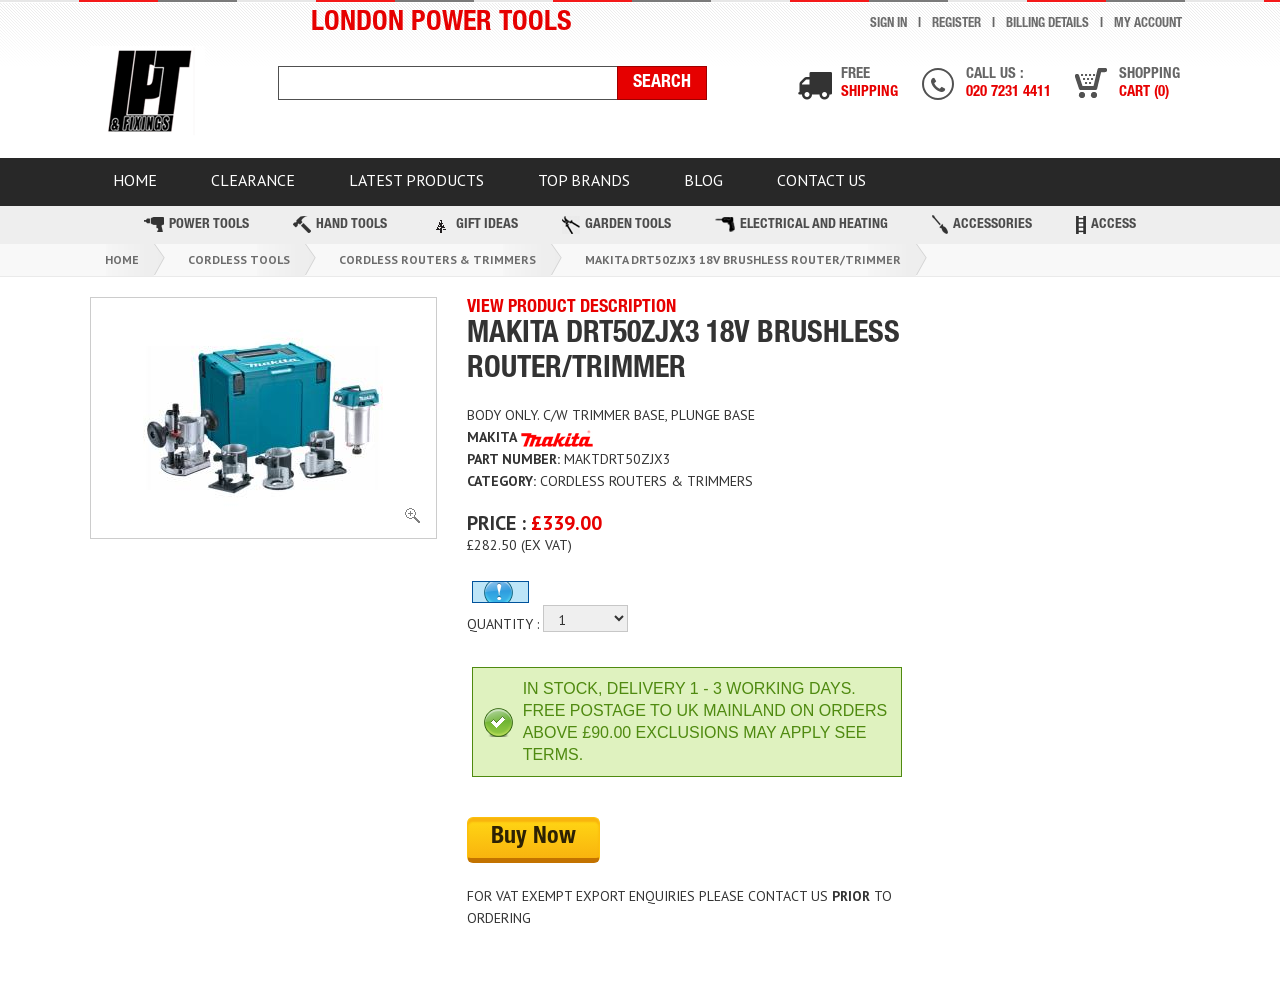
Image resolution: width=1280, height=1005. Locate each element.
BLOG (707, 180)
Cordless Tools (239, 260)
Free (869, 84)
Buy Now (533, 839)
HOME (135, 180)
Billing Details (1047, 24)
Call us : (1008, 84)
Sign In (888, 24)
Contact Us (826, 180)
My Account (1148, 24)
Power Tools (196, 225)
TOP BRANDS (587, 180)
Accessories (982, 225)
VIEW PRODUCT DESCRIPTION (571, 309)
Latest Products (418, 180)
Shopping (1149, 84)
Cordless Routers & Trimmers (437, 260)
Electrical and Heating (801, 225)
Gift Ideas (474, 225)
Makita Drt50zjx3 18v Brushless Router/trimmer (743, 260)
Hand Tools (340, 225)
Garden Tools (616, 225)
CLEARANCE (254, 180)
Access (1106, 225)
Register (956, 24)
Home (122, 260)
